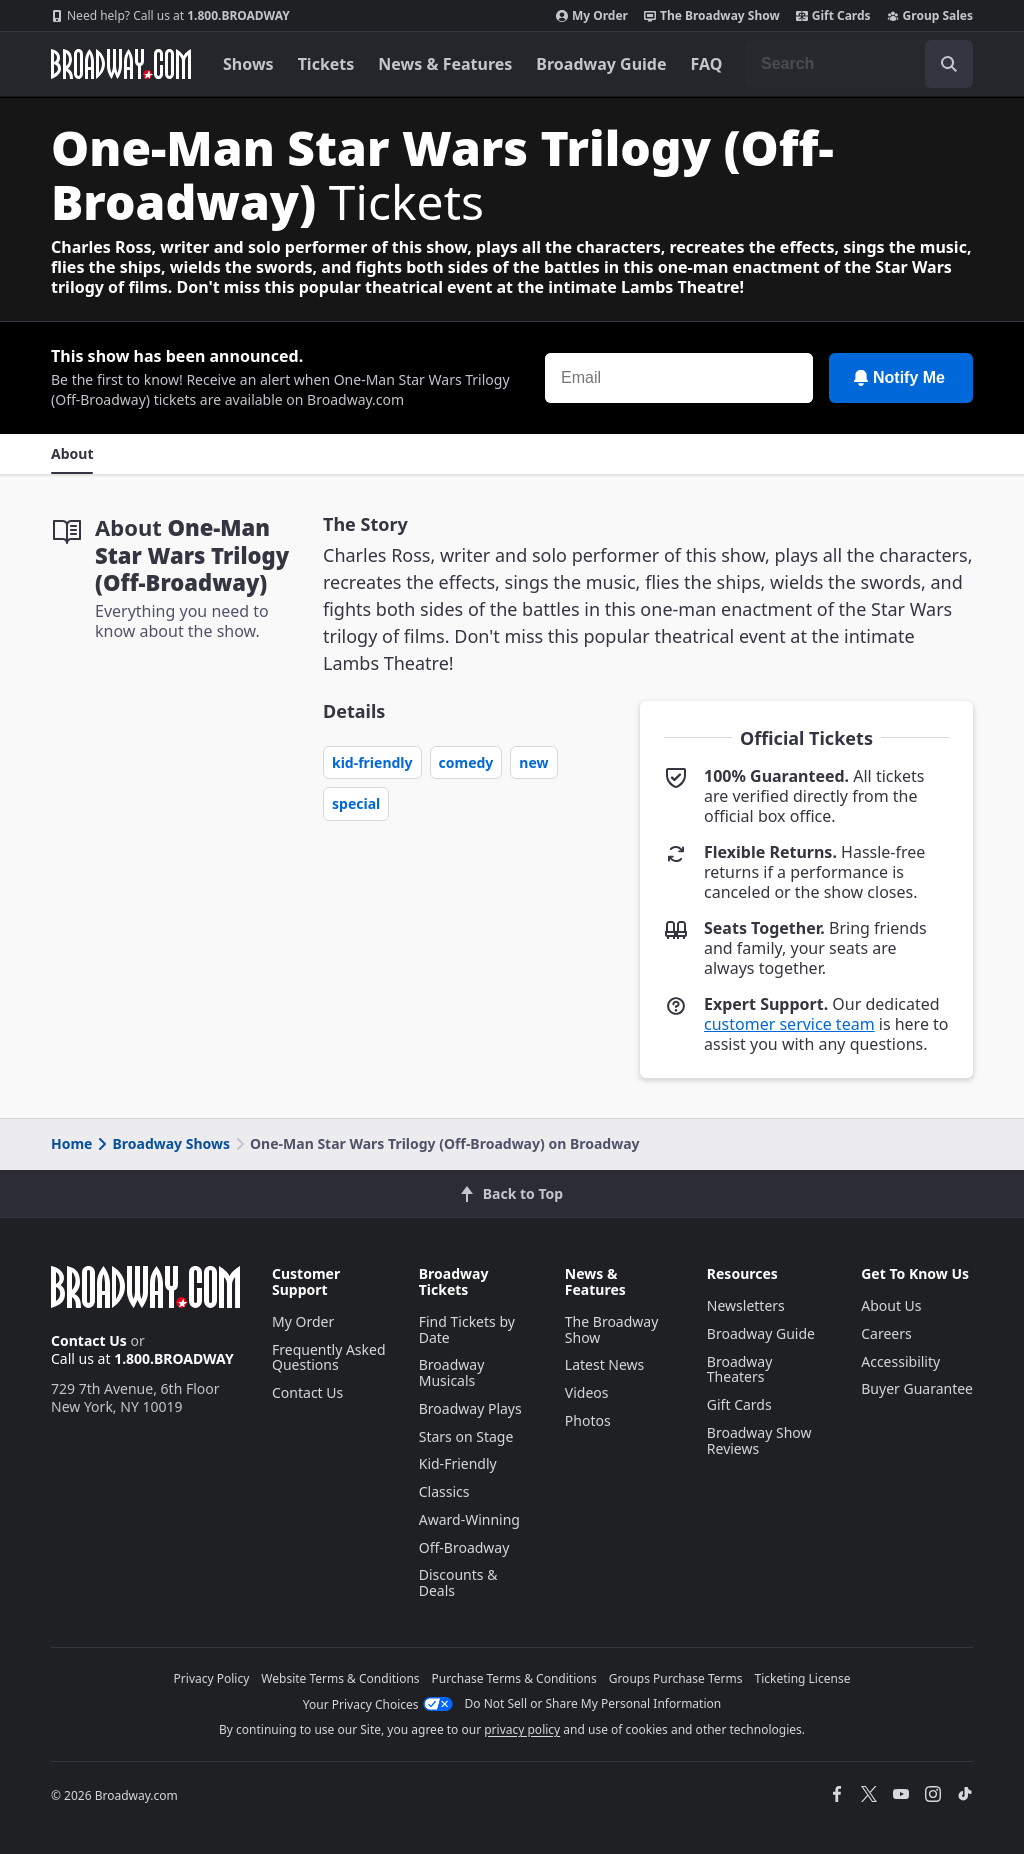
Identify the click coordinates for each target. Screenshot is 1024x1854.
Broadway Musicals (452, 1372)
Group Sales (930, 16)
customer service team (789, 1024)
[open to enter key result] (949, 64)
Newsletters (746, 1305)
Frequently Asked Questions (329, 1357)
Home (71, 1143)
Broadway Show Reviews (759, 1440)
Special (356, 803)
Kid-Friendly (372, 762)
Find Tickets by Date (467, 1329)
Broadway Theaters (740, 1369)
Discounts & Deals (458, 1582)
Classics (444, 1491)
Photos (588, 1420)
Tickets (326, 64)
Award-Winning (469, 1519)
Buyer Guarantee (917, 1388)
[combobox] (859, 64)
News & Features (445, 64)
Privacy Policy (212, 1678)
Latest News (605, 1364)
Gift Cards (833, 16)
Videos (587, 1392)
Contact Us (89, 1340)
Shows (248, 64)
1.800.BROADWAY (170, 16)
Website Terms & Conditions (340, 1678)
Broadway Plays (470, 1408)
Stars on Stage (466, 1436)
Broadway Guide (601, 64)
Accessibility (900, 1361)
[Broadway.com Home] (121, 64)
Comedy (466, 762)
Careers (886, 1333)
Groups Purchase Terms (676, 1678)
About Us (891, 1305)
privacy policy (522, 1729)
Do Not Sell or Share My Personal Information (593, 1703)
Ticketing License (803, 1678)
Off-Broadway (464, 1547)
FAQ (707, 64)
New (533, 762)
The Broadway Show (712, 16)
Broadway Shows (162, 1143)
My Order (592, 16)
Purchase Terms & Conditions (514, 1678)
